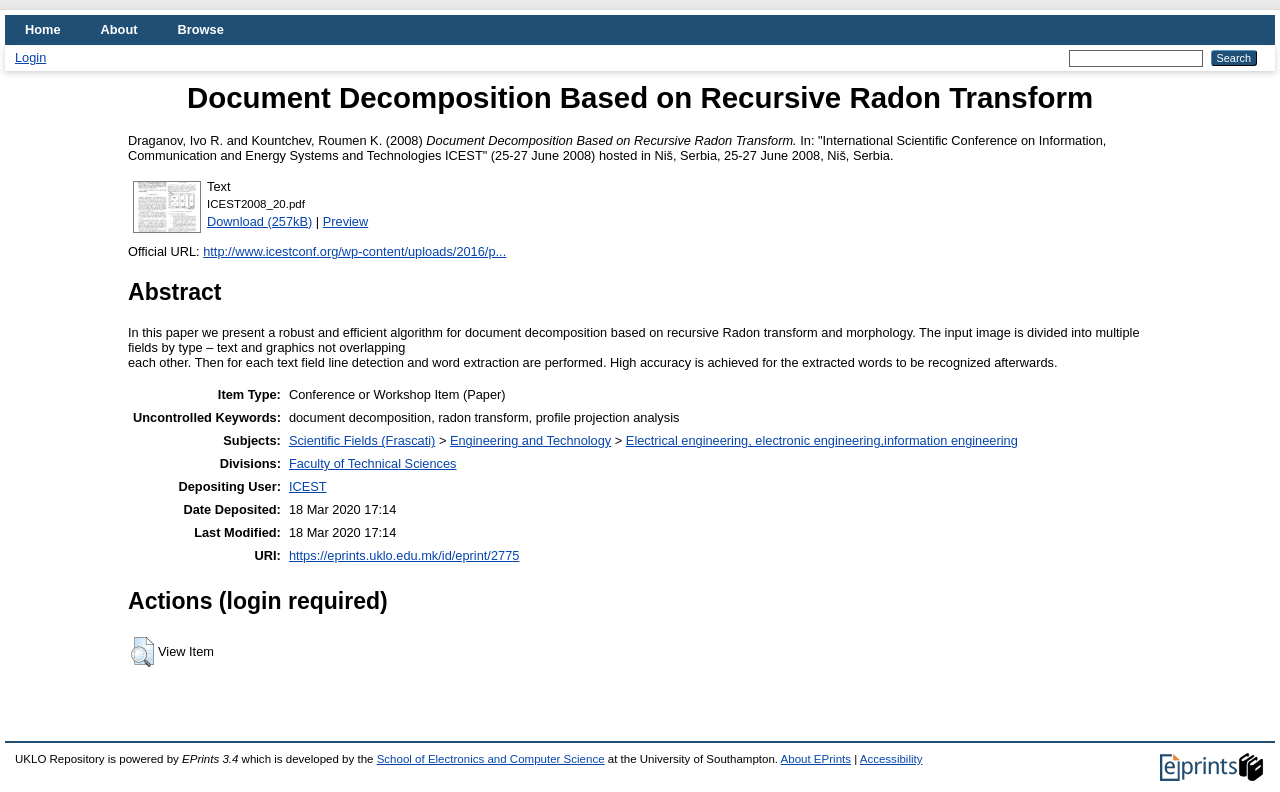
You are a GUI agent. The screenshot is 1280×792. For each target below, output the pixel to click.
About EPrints (816, 759)
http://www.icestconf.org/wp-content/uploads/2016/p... (354, 251)
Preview (346, 221)
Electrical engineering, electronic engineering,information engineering (822, 440)
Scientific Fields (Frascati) (362, 440)
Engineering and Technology (530, 440)
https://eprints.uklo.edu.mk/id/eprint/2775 (404, 555)
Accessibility (891, 759)
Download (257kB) (259, 221)
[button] (142, 652)
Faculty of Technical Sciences (373, 463)
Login (30, 57)
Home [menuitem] (43, 29)
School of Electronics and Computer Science (491, 759)
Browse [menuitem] (201, 29)
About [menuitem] (119, 29)
